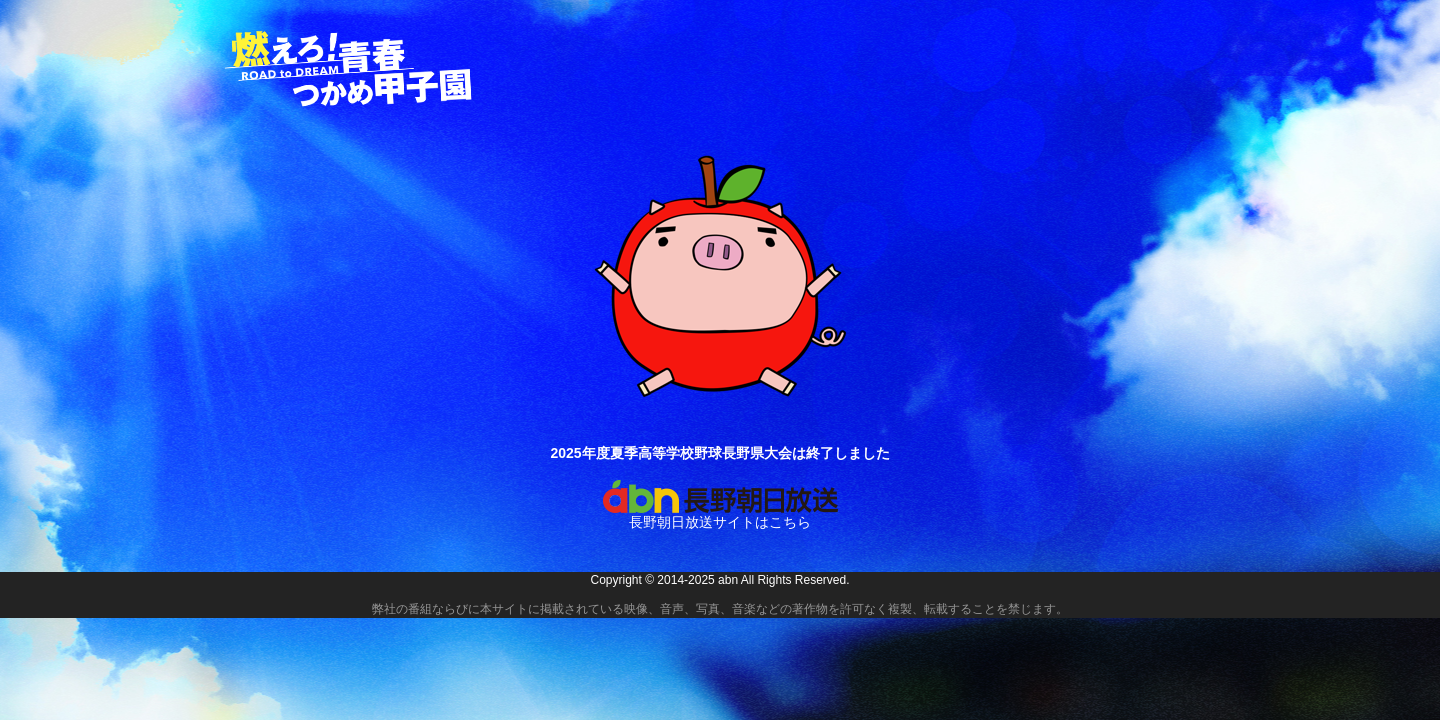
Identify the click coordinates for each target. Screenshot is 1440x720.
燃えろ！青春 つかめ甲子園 (350, 68)
